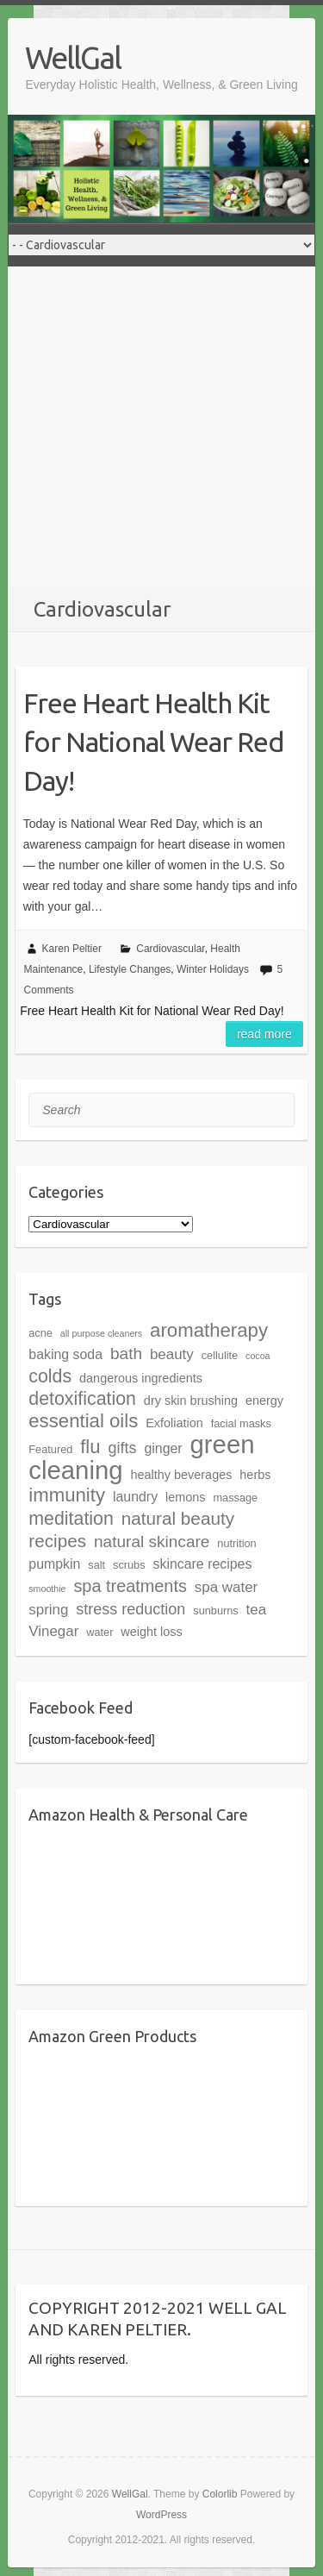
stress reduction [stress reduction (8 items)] (130, 1609)
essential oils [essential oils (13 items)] (83, 1421)
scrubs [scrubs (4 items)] (129, 1564)
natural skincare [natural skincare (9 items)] (151, 1541)
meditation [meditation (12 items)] (71, 1518)
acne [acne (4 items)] (40, 1332)
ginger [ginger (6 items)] (163, 1448)
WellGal (73, 57)
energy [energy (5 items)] (264, 1400)
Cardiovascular (170, 949)
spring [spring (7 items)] (48, 1609)
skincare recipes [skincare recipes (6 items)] (202, 1564)
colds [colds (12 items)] (49, 1376)
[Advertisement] (161, 426)
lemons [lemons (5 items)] (185, 1497)
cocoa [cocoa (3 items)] (257, 1356)
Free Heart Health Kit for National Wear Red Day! (153, 741)
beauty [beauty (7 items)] (172, 1354)
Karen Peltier (72, 949)
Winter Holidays (213, 969)
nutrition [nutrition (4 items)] (236, 1543)
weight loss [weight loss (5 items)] (151, 1632)
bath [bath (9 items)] (126, 1353)
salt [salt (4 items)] (96, 1564)
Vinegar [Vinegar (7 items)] (53, 1631)
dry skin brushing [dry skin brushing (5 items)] (191, 1400)
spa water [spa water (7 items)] (226, 1587)
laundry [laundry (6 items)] (135, 1496)
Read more (264, 1034)
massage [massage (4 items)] (235, 1497)
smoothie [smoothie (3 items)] (46, 1588)
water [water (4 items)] (99, 1632)
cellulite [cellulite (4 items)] (220, 1355)
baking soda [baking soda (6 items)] (65, 1354)
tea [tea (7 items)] (256, 1609)
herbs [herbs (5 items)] (254, 1475)
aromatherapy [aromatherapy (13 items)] (209, 1330)
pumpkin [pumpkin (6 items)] (54, 1564)
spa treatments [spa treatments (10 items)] (129, 1585)
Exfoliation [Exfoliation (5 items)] (174, 1423)
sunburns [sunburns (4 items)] (215, 1610)
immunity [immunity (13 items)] (66, 1495)
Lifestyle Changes (130, 969)
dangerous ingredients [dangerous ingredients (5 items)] (140, 1378)
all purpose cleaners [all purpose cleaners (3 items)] (101, 1333)
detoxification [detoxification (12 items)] (82, 1398)
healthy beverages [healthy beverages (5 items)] (181, 1475)
